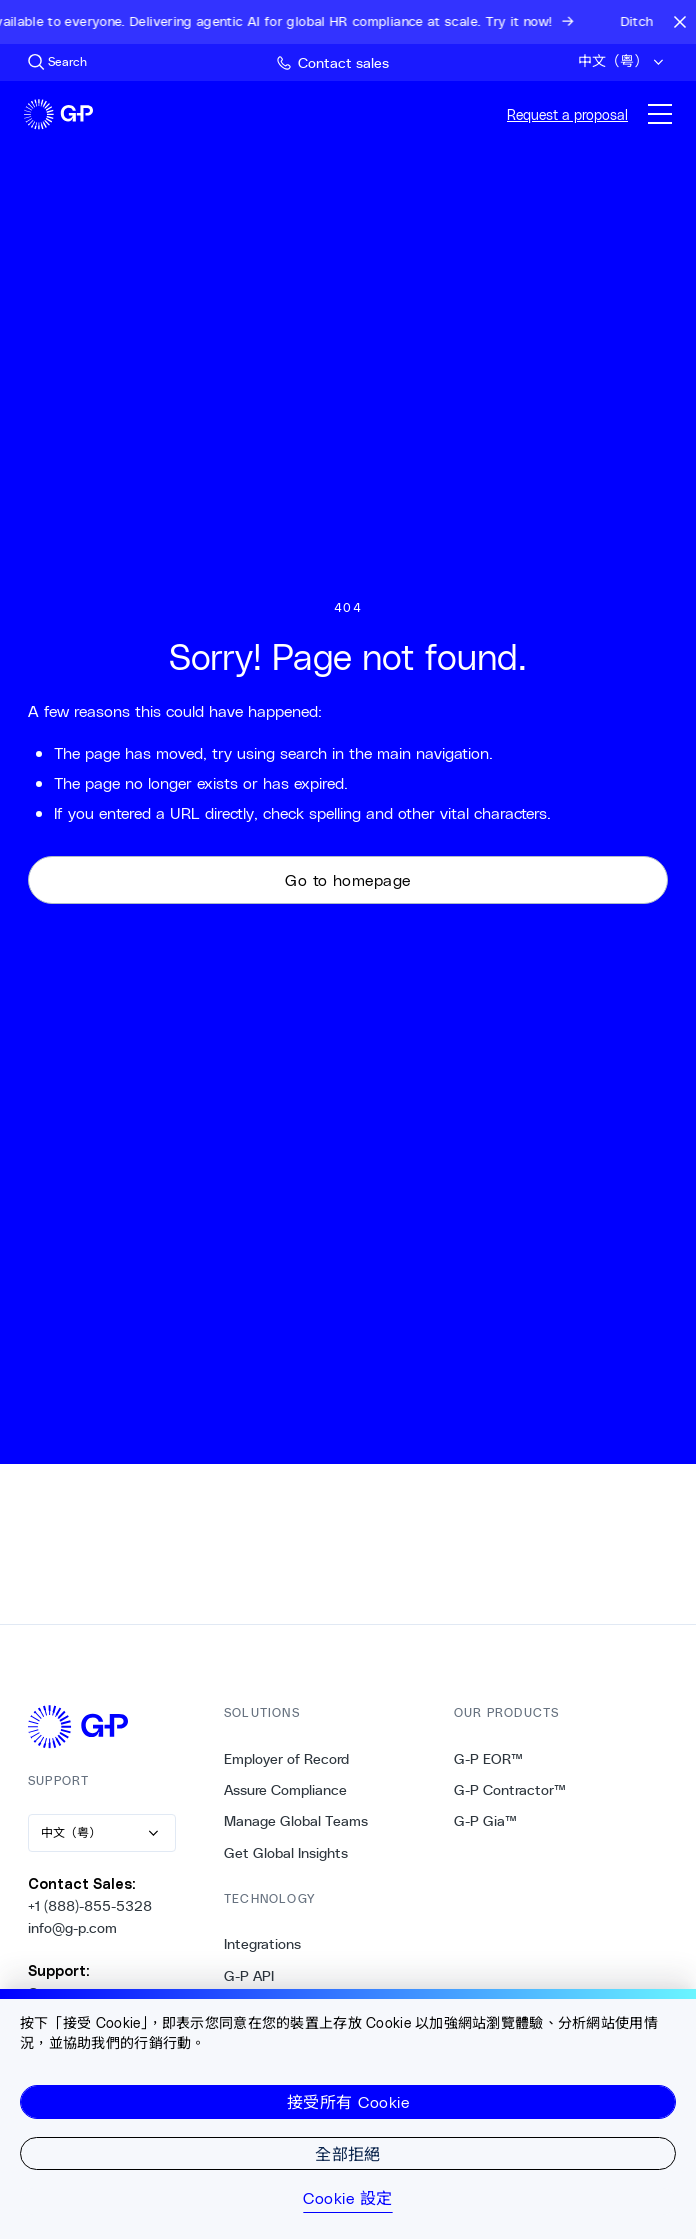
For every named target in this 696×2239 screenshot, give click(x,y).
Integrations (262, 1944)
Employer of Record (286, 1759)
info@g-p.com (72, 1928)
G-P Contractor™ (510, 1790)
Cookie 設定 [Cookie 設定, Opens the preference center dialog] (347, 2198)
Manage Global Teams (296, 1821)
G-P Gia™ (485, 1821)
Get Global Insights (286, 1853)
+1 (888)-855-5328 (90, 1906)
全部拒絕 (348, 2153)
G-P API (249, 1976)
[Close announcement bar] (680, 22)
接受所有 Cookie (348, 2101)
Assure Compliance (285, 1790)
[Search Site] (57, 62)
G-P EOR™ (488, 1759)
